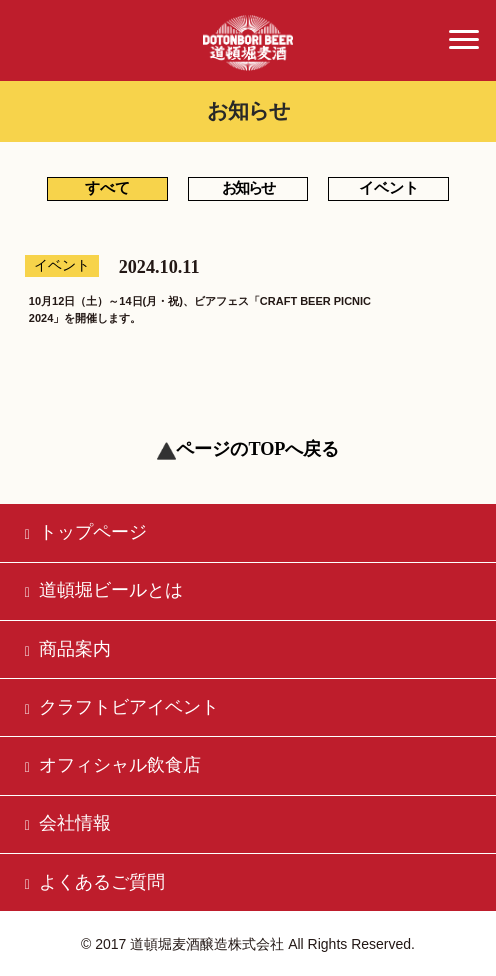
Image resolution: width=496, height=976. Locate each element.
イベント (389, 188)
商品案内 (68, 649)
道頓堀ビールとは (104, 590)
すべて (107, 188)
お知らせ (248, 188)
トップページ (86, 532)
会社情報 (68, 823)
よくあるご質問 (95, 882)
